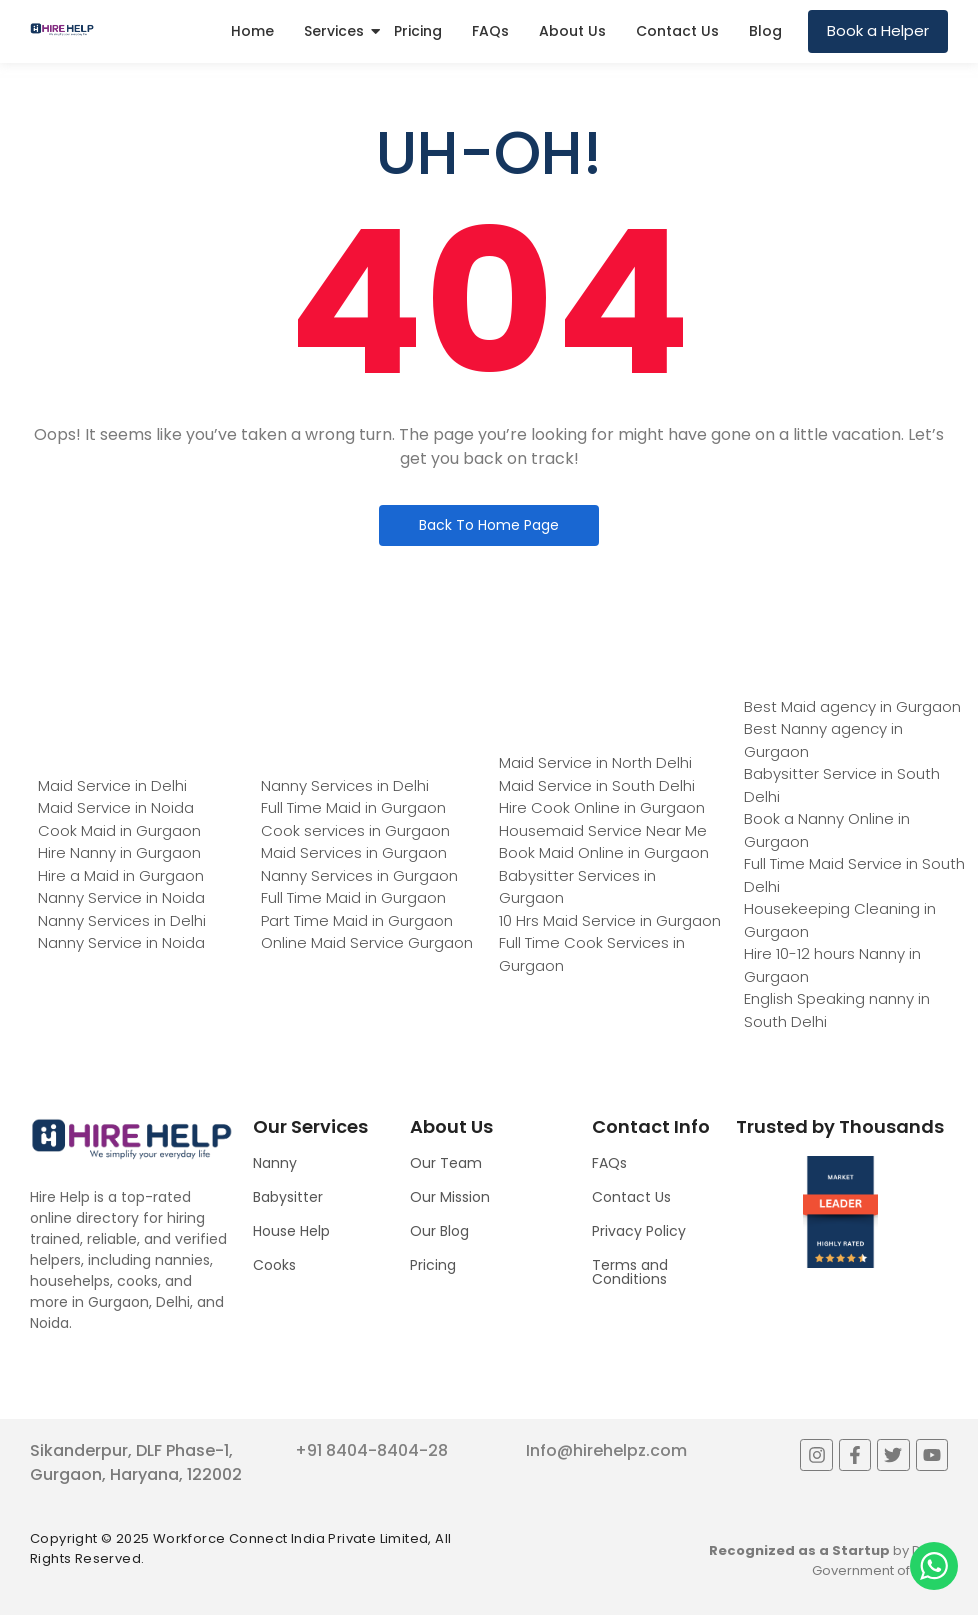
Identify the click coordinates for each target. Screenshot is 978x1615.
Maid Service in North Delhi (595, 762)
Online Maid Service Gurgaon (367, 942)
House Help (291, 1231)
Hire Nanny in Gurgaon (119, 852)
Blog (765, 31)
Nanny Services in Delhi (122, 920)
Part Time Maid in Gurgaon (357, 920)
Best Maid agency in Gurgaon (852, 706)
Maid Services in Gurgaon (354, 852)
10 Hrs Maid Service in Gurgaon (610, 920)
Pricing (418, 31)
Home (252, 31)
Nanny (275, 1163)
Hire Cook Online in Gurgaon (602, 807)
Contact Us (677, 31)
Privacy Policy (639, 1231)
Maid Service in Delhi (112, 785)
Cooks (274, 1265)
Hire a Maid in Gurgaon (121, 875)
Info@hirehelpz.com (606, 1450)
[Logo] (62, 30)
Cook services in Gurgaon (355, 830)
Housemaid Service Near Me (603, 830)
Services (334, 31)
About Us (572, 31)
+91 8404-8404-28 (371, 1450)
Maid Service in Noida (116, 807)
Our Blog (439, 1231)
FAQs (490, 31)
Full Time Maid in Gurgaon (353, 807)
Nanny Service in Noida (121, 897)
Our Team (446, 1163)
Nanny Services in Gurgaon (359, 875)
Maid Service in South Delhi (597, 785)
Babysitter (288, 1197)
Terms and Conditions (630, 1272)
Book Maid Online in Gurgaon (604, 852)
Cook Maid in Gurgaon (119, 830)
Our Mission (450, 1197)
